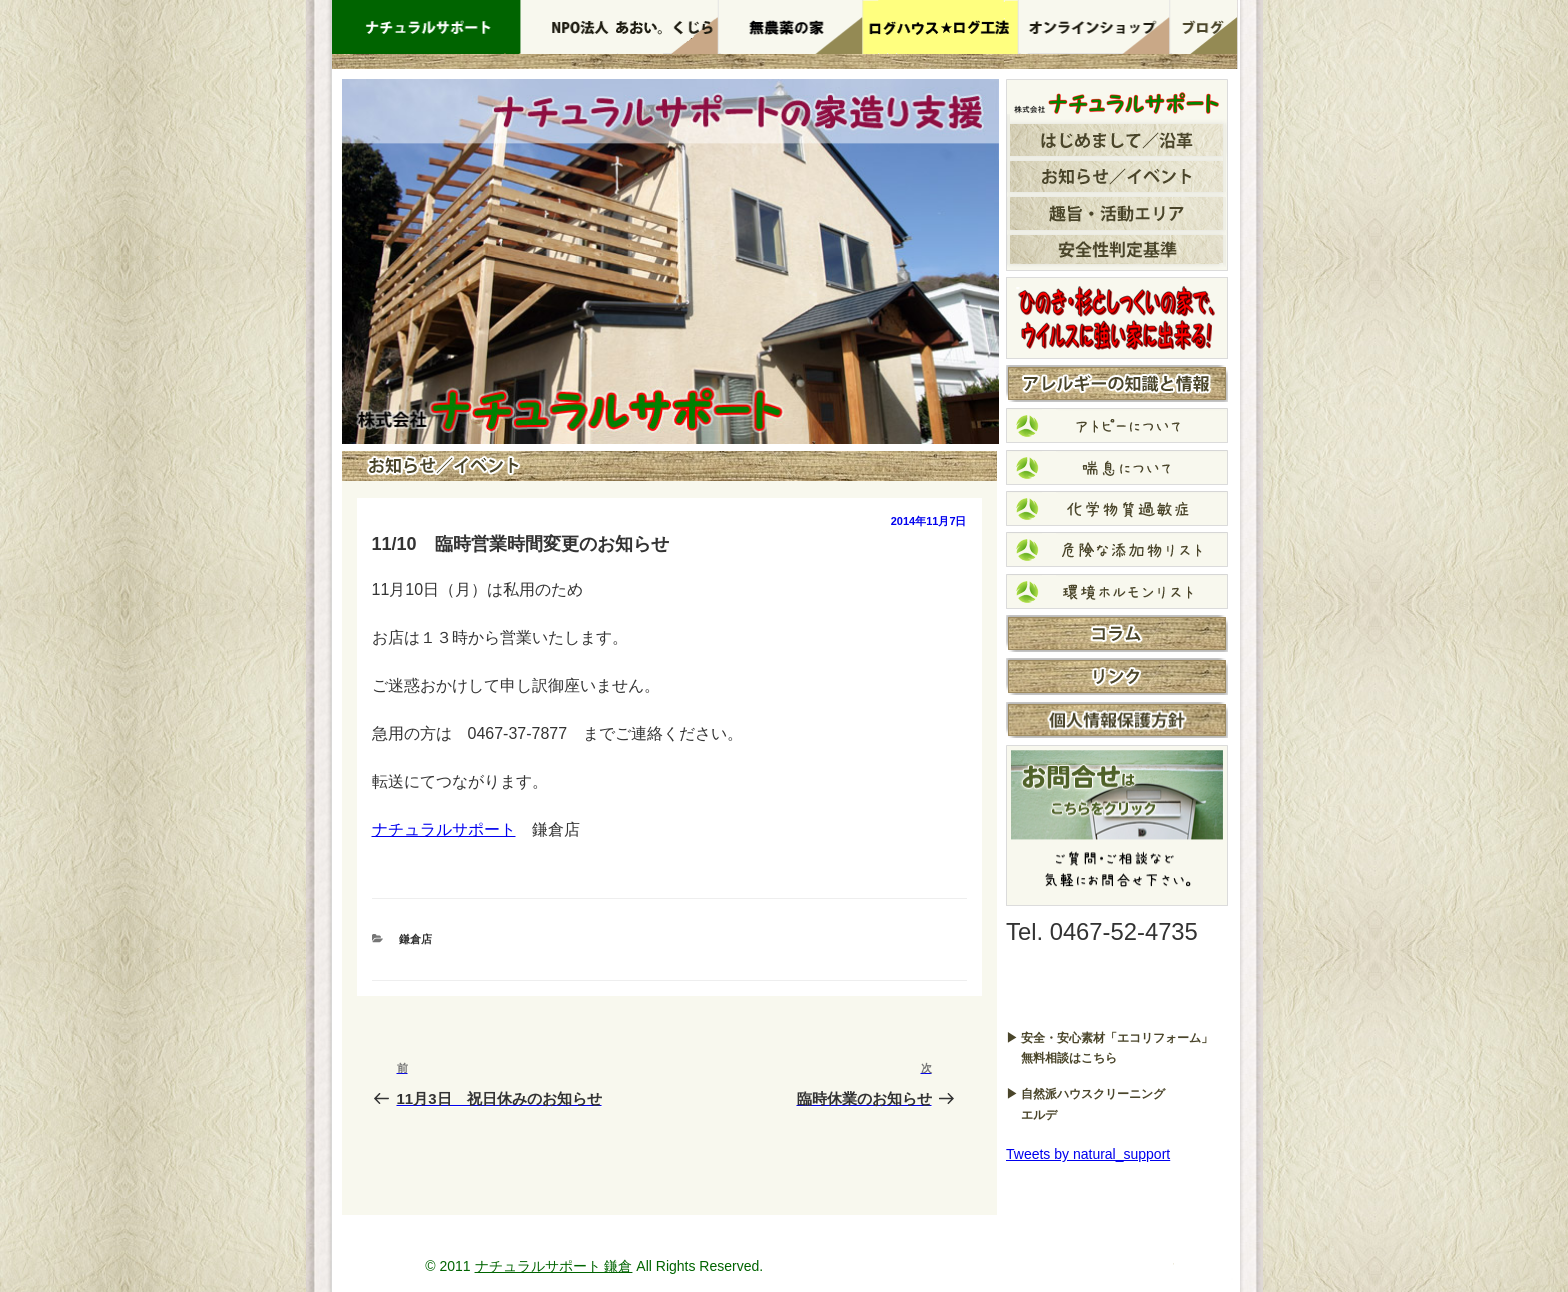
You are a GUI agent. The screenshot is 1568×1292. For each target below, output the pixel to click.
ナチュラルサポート (444, 829)
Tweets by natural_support (1088, 1154)
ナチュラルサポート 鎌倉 (554, 1266)
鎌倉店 (415, 939)
